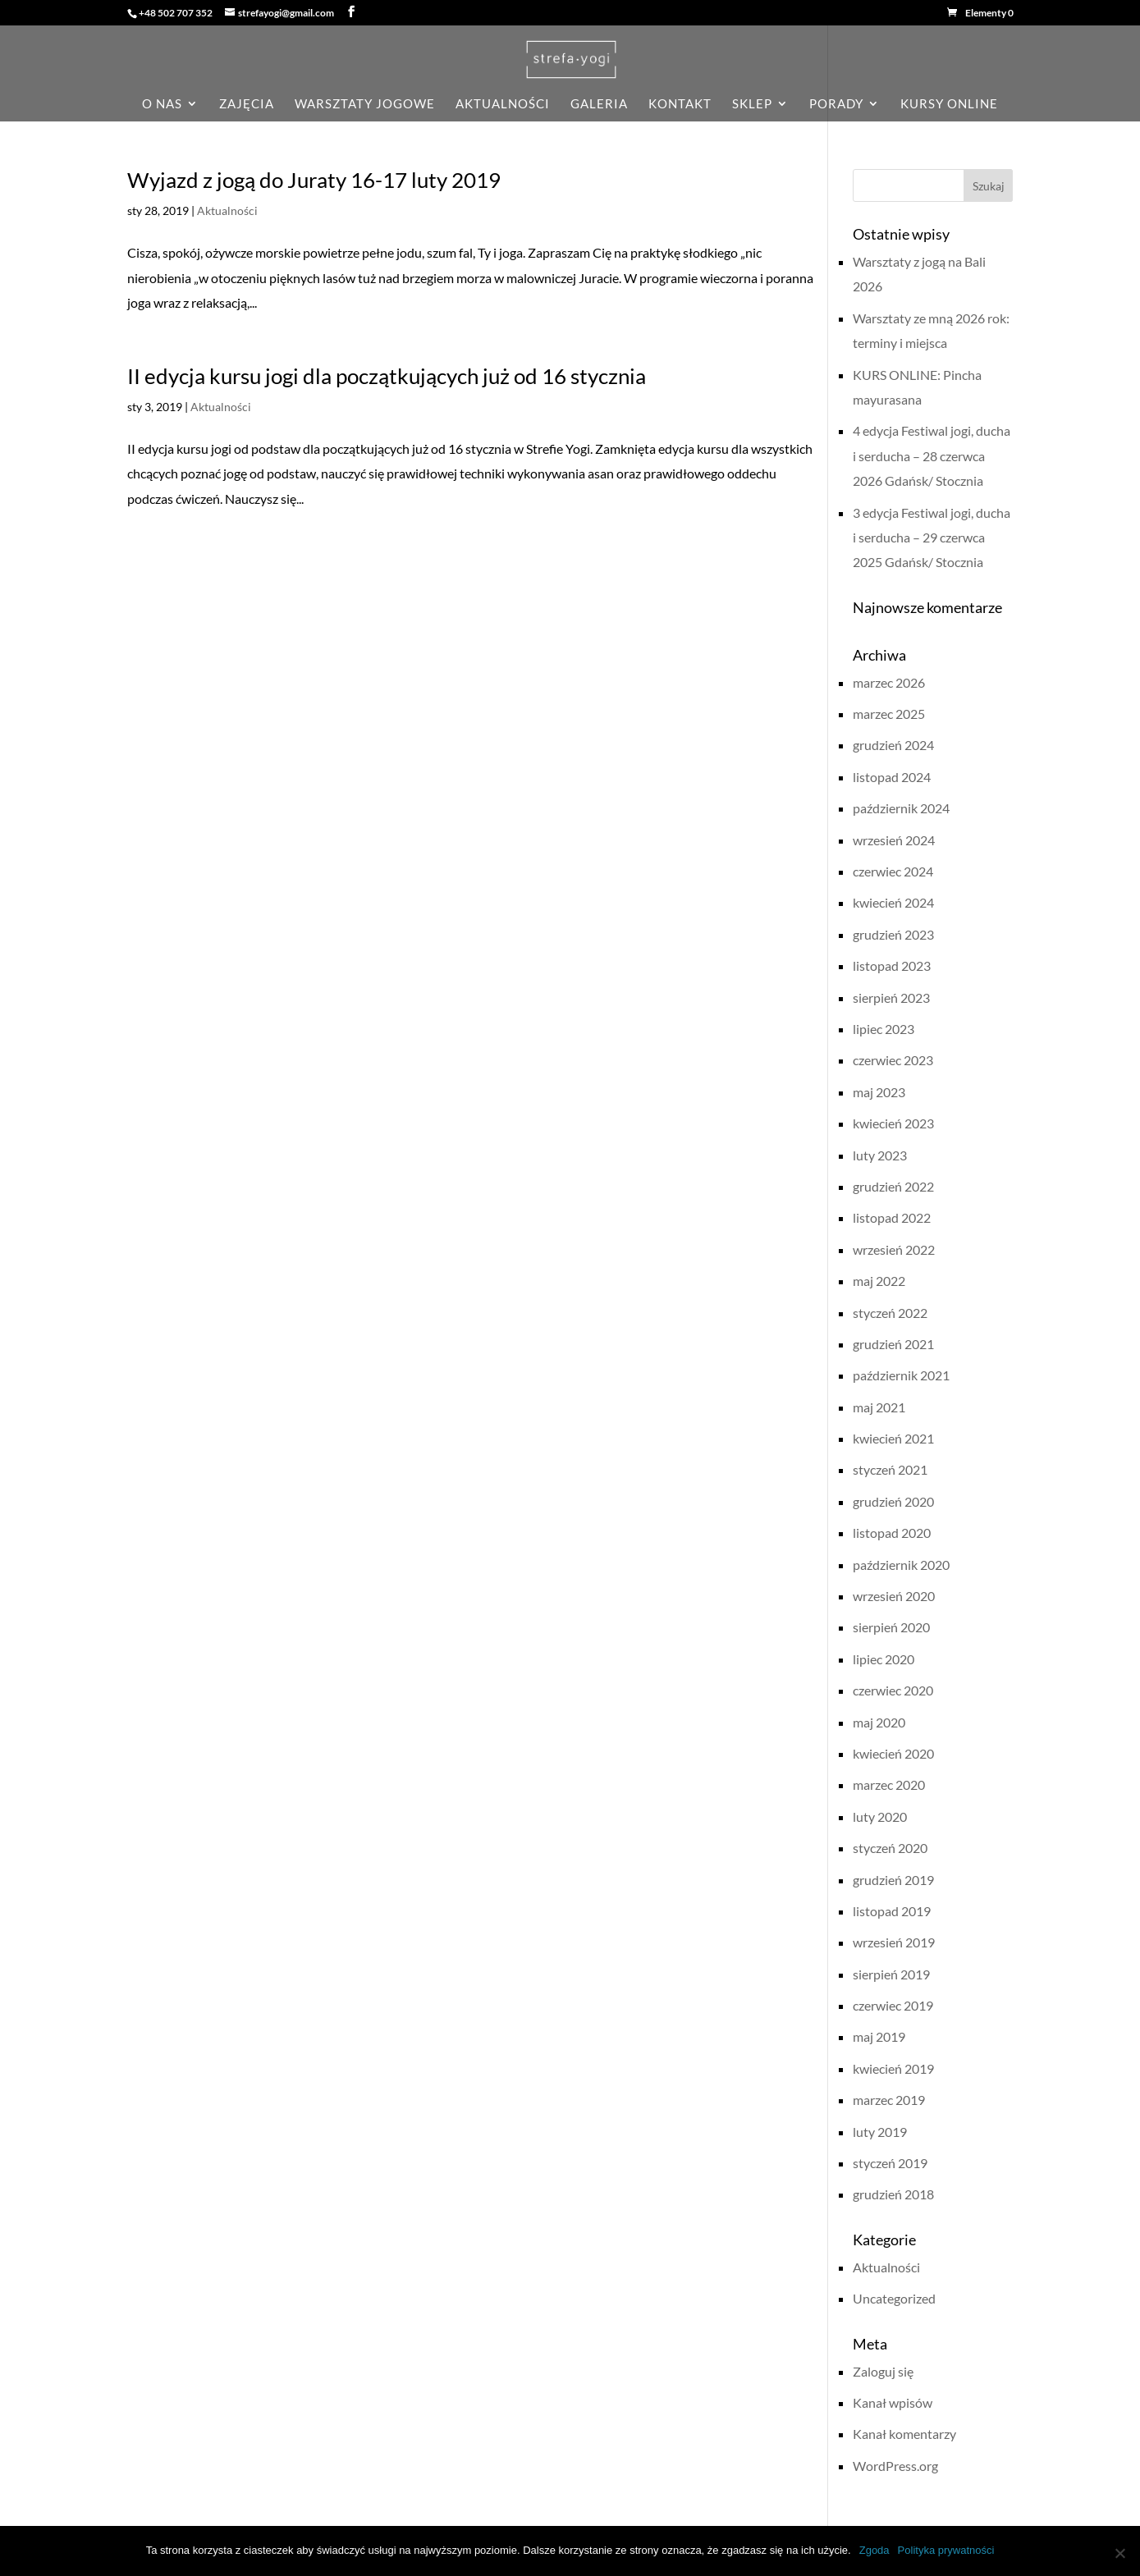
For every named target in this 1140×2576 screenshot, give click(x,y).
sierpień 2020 (891, 1627)
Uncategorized (894, 2298)
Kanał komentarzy (904, 2433)
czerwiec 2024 (893, 871)
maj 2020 (879, 1722)
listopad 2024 (892, 777)
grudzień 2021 (893, 1344)
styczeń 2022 (890, 1312)
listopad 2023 (892, 965)
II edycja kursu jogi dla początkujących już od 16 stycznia (386, 376)
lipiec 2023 (883, 1028)
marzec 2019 (889, 2099)
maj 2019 (879, 2036)
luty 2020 (880, 1816)
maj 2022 (879, 1280)
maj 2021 (879, 1407)
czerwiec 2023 (893, 1060)
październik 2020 (901, 1564)
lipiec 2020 (883, 1659)
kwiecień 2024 (893, 902)
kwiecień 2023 (893, 1123)
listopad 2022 (892, 1217)
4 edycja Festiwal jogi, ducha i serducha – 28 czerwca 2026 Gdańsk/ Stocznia (931, 455)
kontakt (680, 104)
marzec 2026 (889, 682)
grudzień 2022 (893, 1186)
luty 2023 (880, 1155)
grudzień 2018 (893, 2194)
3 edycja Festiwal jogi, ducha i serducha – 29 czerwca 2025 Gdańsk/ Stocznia (931, 537)
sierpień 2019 (891, 1974)
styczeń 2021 (890, 1469)
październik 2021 (901, 1375)
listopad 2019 (892, 1911)
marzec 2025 (889, 713)
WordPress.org (895, 2465)
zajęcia (246, 104)
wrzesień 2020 (894, 1596)
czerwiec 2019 (893, 2005)
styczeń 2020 (890, 1847)
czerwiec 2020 (893, 1690)
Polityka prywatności (946, 2550)
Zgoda (874, 2550)
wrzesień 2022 (894, 1249)
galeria (599, 104)
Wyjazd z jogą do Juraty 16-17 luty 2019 (314, 180)
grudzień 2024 (893, 745)
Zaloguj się (883, 2371)
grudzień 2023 (893, 934)
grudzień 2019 (893, 1879)
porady (836, 104)
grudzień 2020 (893, 1501)
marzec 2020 (889, 1784)
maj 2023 (879, 1092)
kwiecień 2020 (893, 1753)
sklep (752, 104)
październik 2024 (901, 808)
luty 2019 (880, 2131)
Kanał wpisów (892, 2402)
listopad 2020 (892, 1532)
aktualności (503, 104)
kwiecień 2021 (893, 1438)
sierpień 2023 (891, 997)
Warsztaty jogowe (365, 104)
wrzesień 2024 (894, 840)
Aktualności (227, 210)
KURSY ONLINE (949, 104)
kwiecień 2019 (893, 2068)
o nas (162, 104)
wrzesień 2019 (894, 1942)
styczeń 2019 (890, 2163)
